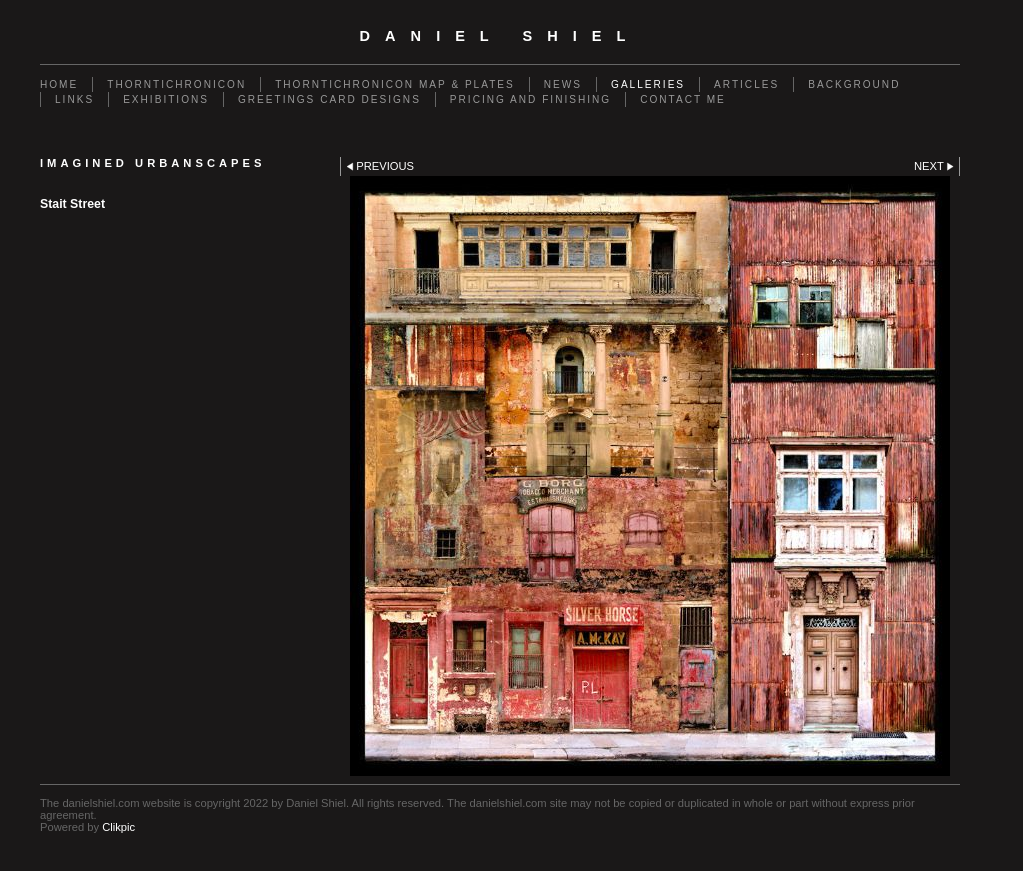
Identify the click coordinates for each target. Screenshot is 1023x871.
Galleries (648, 84)
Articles (746, 84)
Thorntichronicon (176, 84)
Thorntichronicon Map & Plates (395, 84)
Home (59, 84)
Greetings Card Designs (329, 99)
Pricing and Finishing (530, 99)
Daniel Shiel (500, 36)
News (563, 84)
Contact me (683, 99)
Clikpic (118, 827)
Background (854, 84)
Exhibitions (166, 99)
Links (74, 99)
